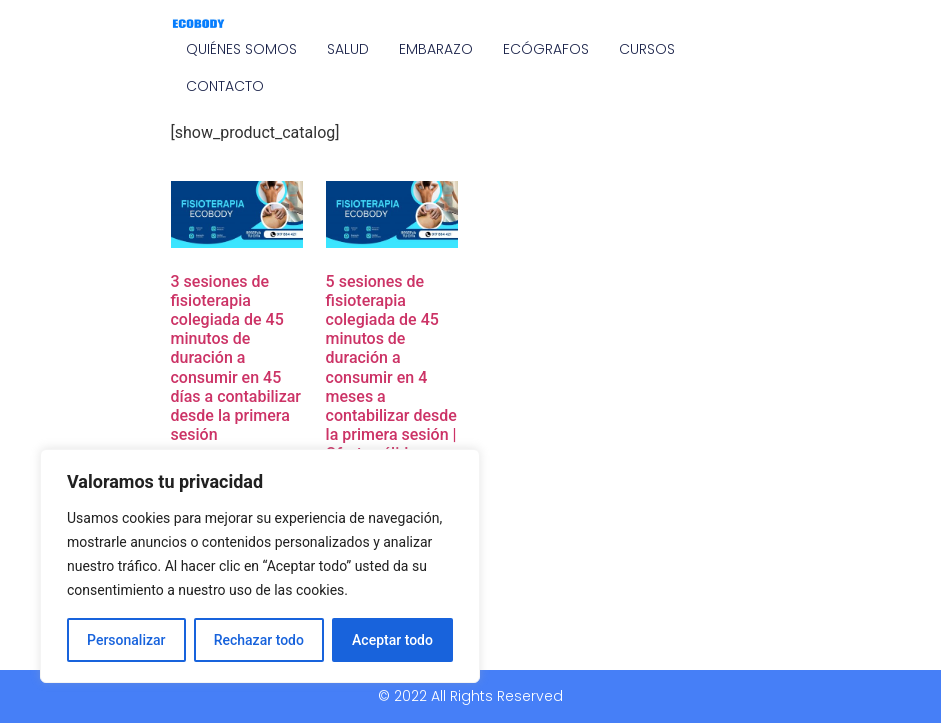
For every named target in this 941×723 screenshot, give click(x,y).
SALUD (348, 49)
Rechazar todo (259, 640)
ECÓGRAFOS (546, 49)
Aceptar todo (392, 640)
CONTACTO (225, 86)
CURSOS (647, 49)
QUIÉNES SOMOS (241, 49)
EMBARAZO (436, 49)
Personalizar (126, 640)
